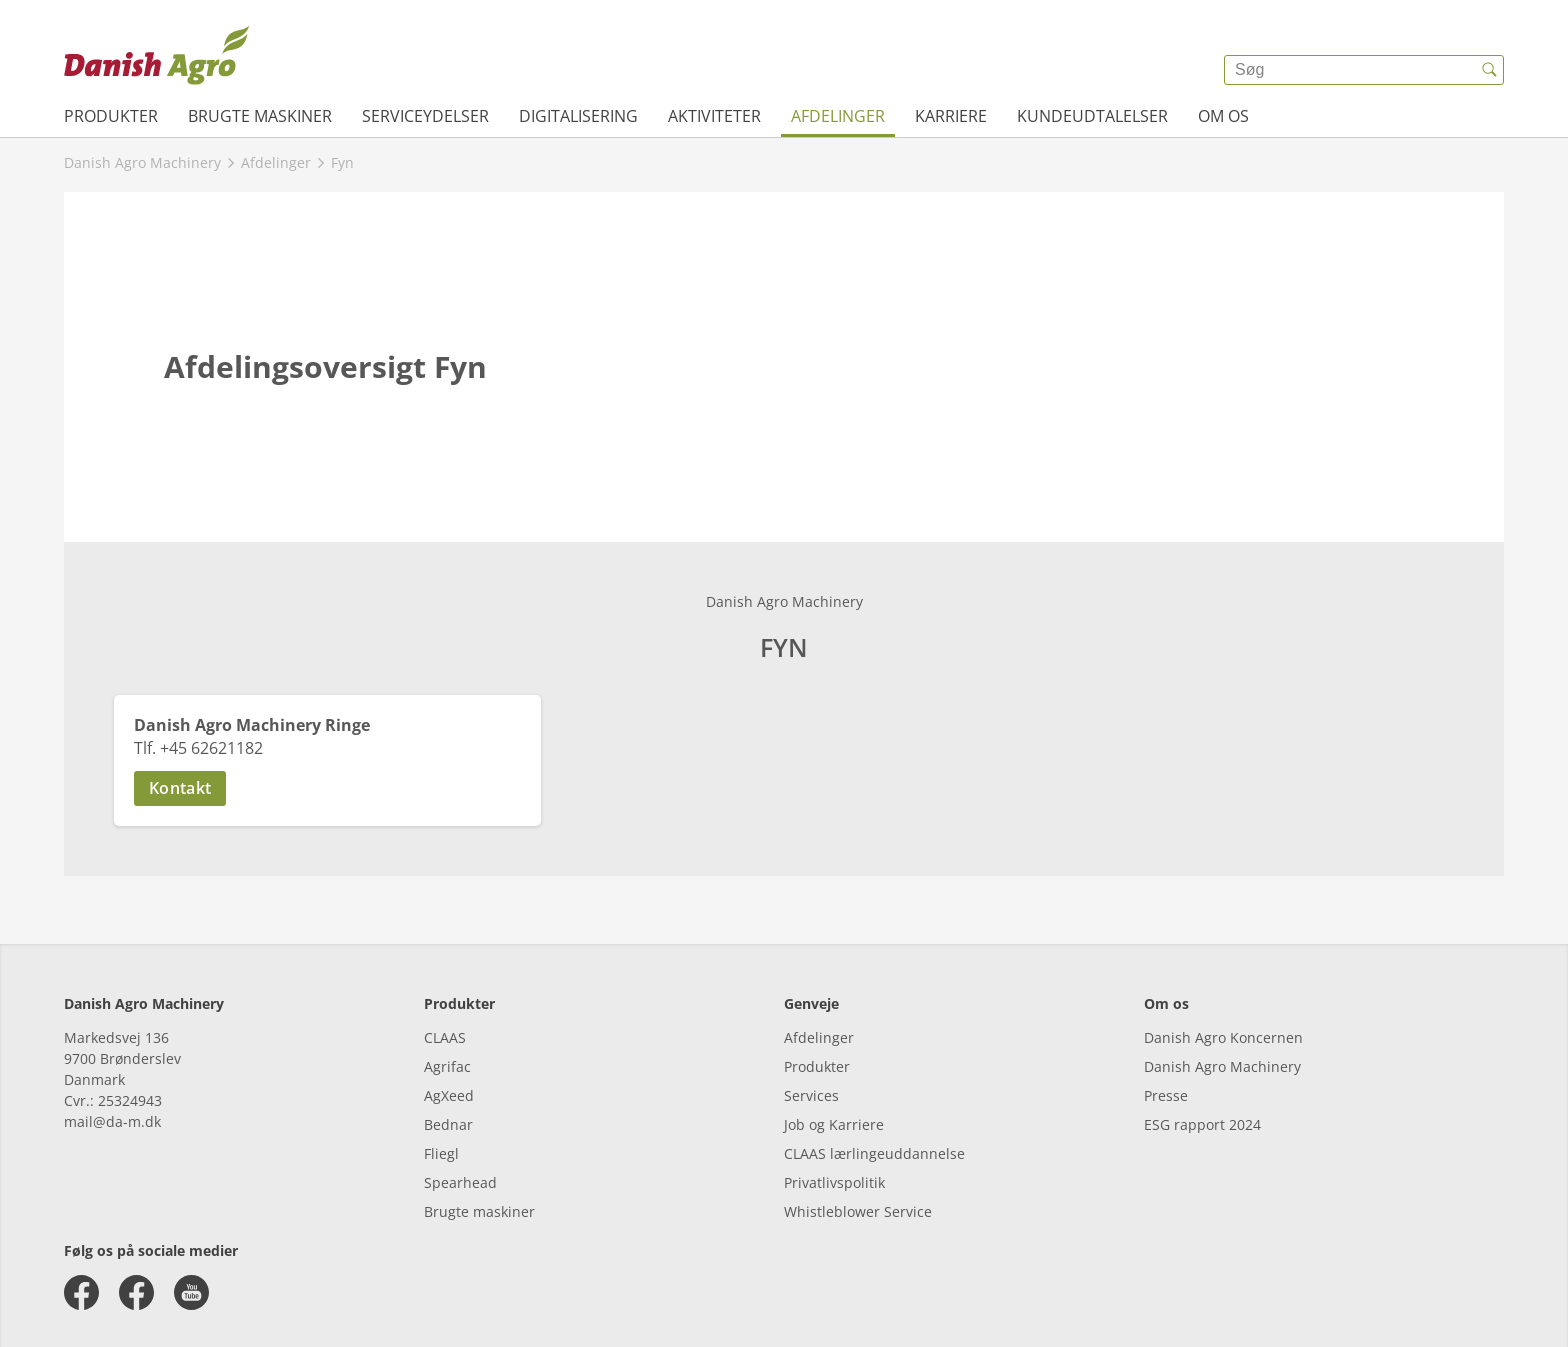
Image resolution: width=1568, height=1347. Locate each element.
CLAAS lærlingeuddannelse (874, 1153)
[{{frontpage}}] (157, 55)
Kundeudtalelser (1092, 116)
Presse (1166, 1095)
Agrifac (447, 1066)
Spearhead (460, 1182)
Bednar (448, 1124)
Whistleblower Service (858, 1211)
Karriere (951, 116)
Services (811, 1095)
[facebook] (81, 1292)
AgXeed (449, 1095)
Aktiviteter (714, 116)
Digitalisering (578, 116)
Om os (1223, 116)
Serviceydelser (425, 116)
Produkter (111, 116)
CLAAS (445, 1037)
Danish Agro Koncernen (1223, 1037)
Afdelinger (838, 116)
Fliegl (441, 1153)
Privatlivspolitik (834, 1182)
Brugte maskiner (260, 116)
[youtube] (191, 1292)
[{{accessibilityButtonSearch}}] (1489, 70)
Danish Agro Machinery (1222, 1066)
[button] (327, 788)
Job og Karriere (834, 1124)
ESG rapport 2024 (1202, 1124)
